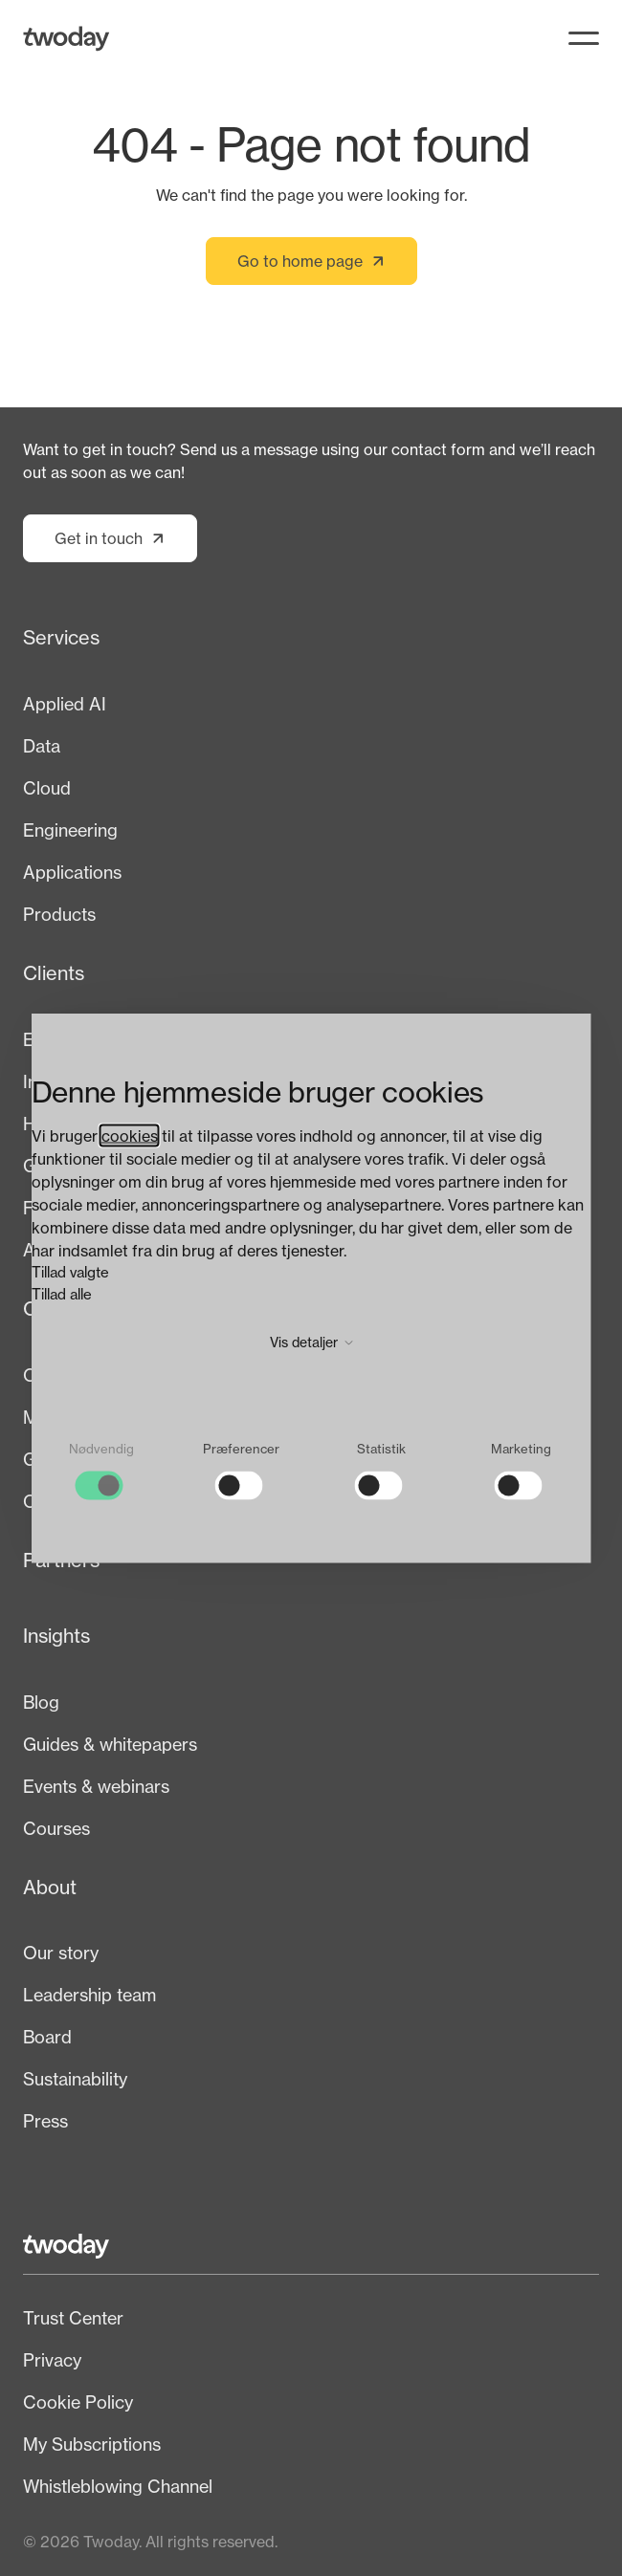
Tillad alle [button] (62, 1293)
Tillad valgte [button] (70, 1272)
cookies (129, 1136)
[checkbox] (101, 1471)
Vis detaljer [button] (311, 1342)
